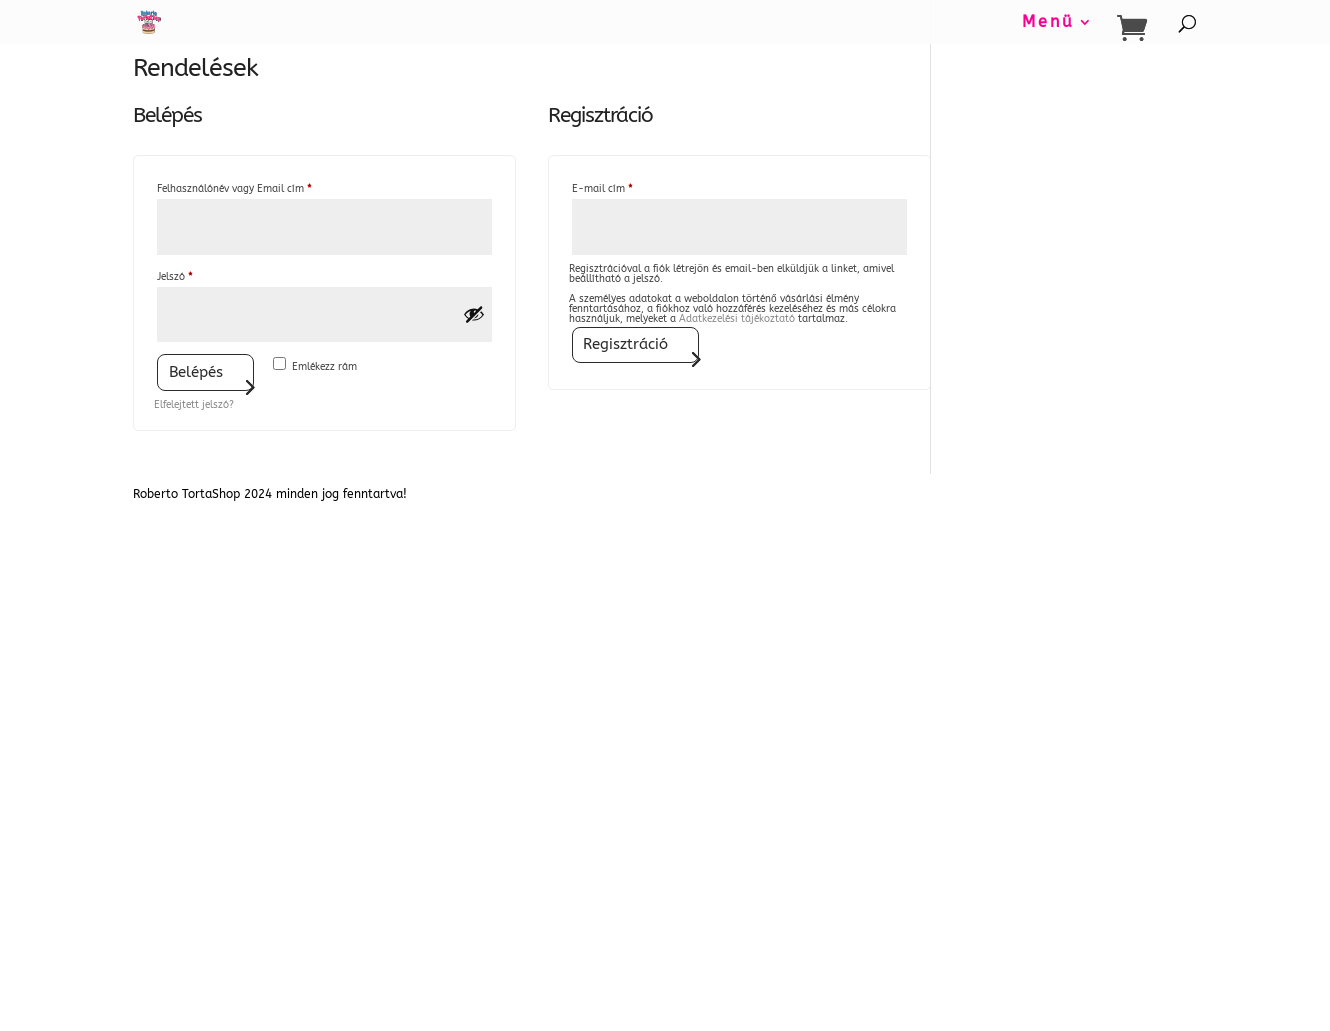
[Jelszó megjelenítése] (474, 314)
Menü (1048, 23)
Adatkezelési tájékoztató (737, 319)
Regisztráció (625, 344)
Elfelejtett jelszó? (194, 405)
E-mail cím (622, 187)
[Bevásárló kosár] (1137, 28)
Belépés (196, 372)
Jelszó (194, 275)
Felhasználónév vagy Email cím (254, 187)
